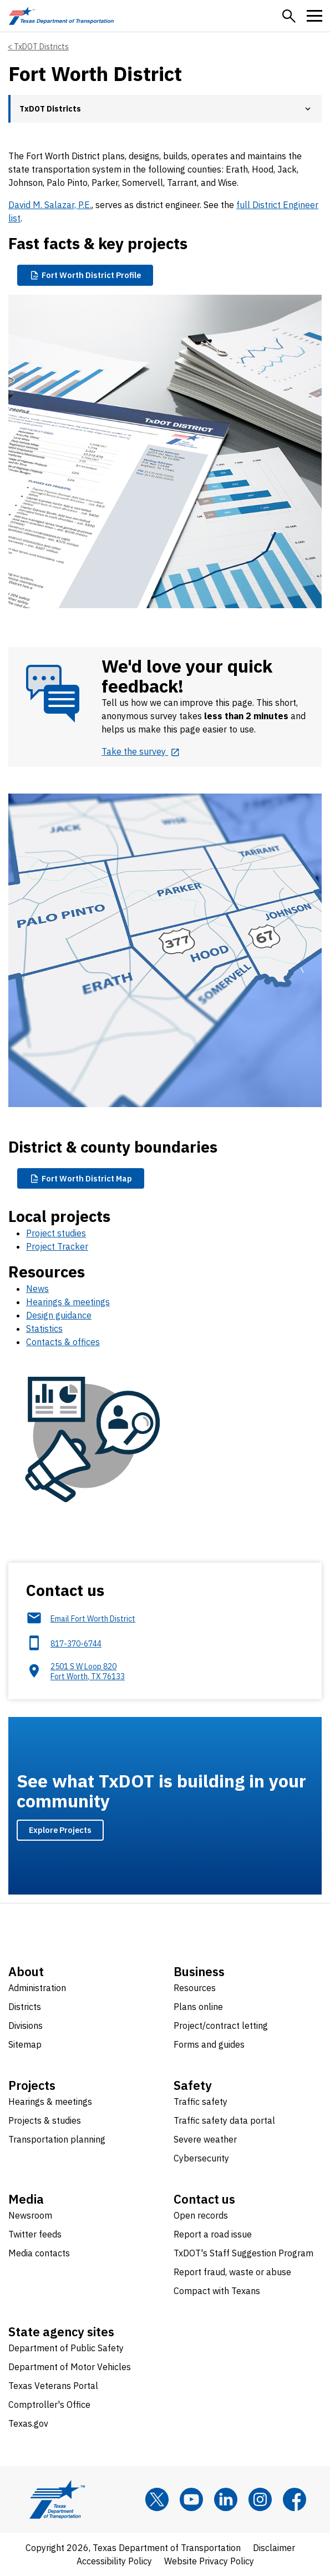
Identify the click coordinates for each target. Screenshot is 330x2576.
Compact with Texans (217, 2290)
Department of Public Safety (66, 2347)
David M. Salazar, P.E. (50, 204)
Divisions (25, 2025)
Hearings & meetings (68, 1301)
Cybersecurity (201, 2158)
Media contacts (39, 2253)
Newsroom (30, 2215)
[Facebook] (294, 2499)
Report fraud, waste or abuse (232, 2271)
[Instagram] (260, 2499)
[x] (157, 2499)
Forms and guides (209, 2044)
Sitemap (25, 2044)
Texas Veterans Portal (53, 2385)
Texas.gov (28, 2423)
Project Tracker (57, 1246)
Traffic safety (200, 2101)
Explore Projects (60, 1830)
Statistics (44, 1328)
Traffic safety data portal (224, 2120)
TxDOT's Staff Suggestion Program (243, 2253)
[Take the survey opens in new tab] (140, 751)
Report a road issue (213, 2234)
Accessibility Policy (114, 2561)
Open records (201, 2215)
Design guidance (59, 1315)
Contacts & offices (63, 1341)
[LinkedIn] (225, 2499)
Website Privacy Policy (209, 2561)
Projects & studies (44, 2120)
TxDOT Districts (41, 47)
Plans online (198, 2006)
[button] (289, 16)
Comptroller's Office (49, 2404)
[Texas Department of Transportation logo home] (61, 16)
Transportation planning (56, 2139)
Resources (195, 1987)
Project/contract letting (221, 2025)
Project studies (56, 1233)
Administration (37, 1987)
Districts (24, 2006)
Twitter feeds (35, 2234)
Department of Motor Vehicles (69, 2366)
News (37, 1288)
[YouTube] (191, 2499)
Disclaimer (274, 2547)
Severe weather (205, 2139)
